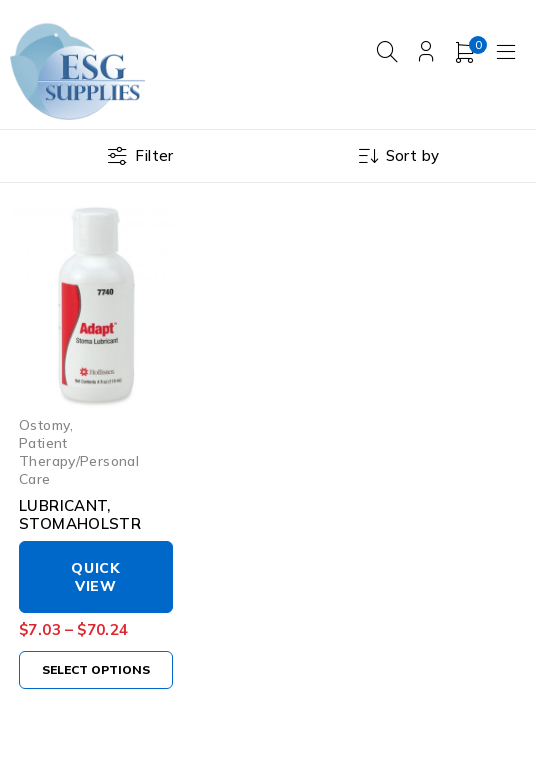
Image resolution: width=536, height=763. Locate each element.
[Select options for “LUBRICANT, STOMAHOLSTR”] (96, 670)
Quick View (96, 577)
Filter (154, 155)
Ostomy (44, 424)
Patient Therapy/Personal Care (79, 460)
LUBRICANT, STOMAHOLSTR (80, 514)
